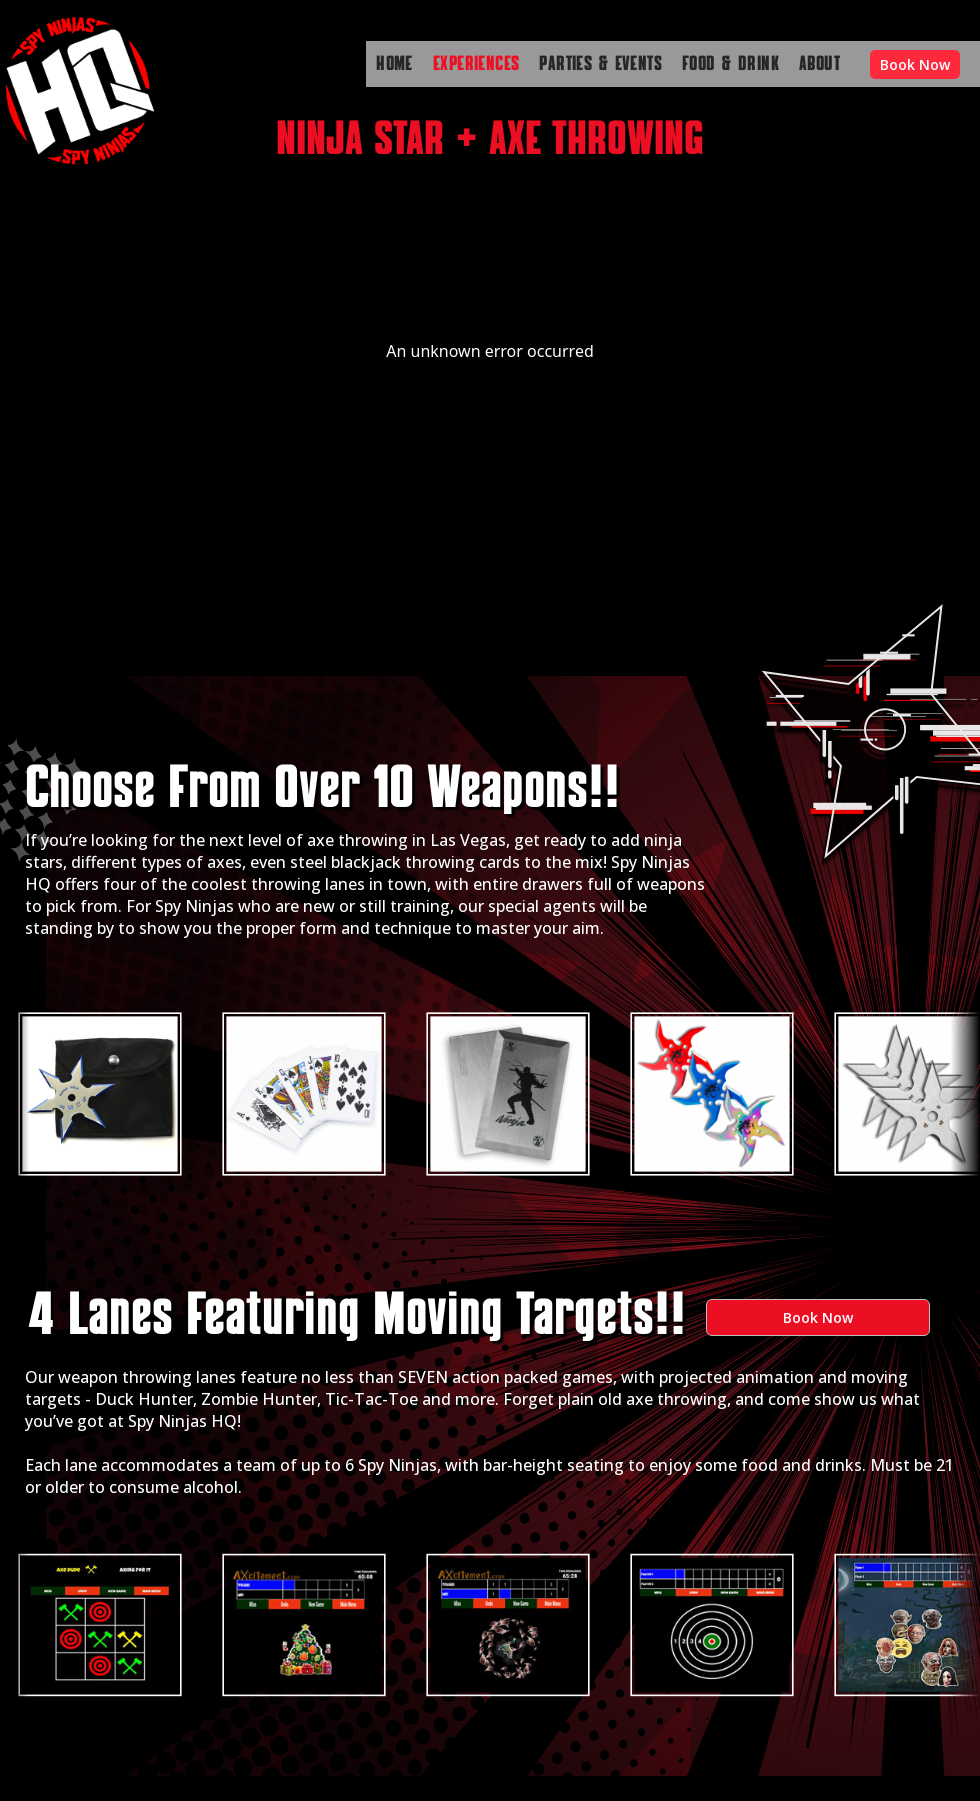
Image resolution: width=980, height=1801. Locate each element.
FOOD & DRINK (730, 64)
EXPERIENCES (476, 64)
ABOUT (819, 64)
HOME (394, 64)
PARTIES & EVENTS (600, 64)
